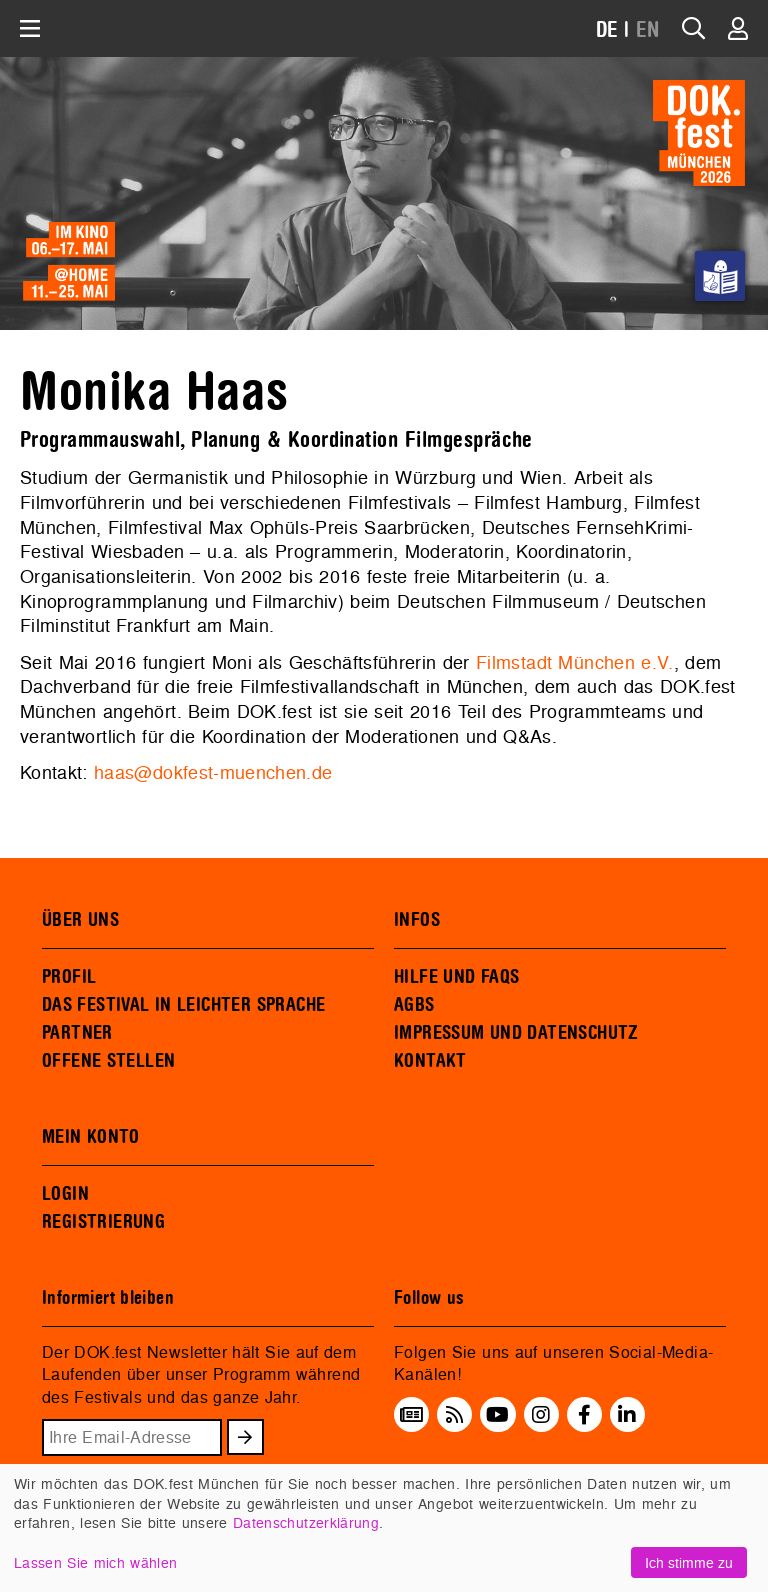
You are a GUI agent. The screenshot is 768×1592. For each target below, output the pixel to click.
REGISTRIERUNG (103, 1222)
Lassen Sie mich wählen (95, 1562)
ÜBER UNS (80, 920)
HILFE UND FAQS (456, 977)
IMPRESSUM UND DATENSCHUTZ (516, 1033)
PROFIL (69, 977)
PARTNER (77, 1033)
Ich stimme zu (689, 1562)
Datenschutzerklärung (306, 1522)
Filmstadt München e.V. (575, 662)
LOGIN (65, 1194)
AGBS (414, 1005)
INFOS (417, 920)
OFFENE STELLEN (108, 1061)
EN (648, 30)
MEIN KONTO (91, 1137)
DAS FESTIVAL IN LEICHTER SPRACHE (183, 1005)
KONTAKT (430, 1061)
